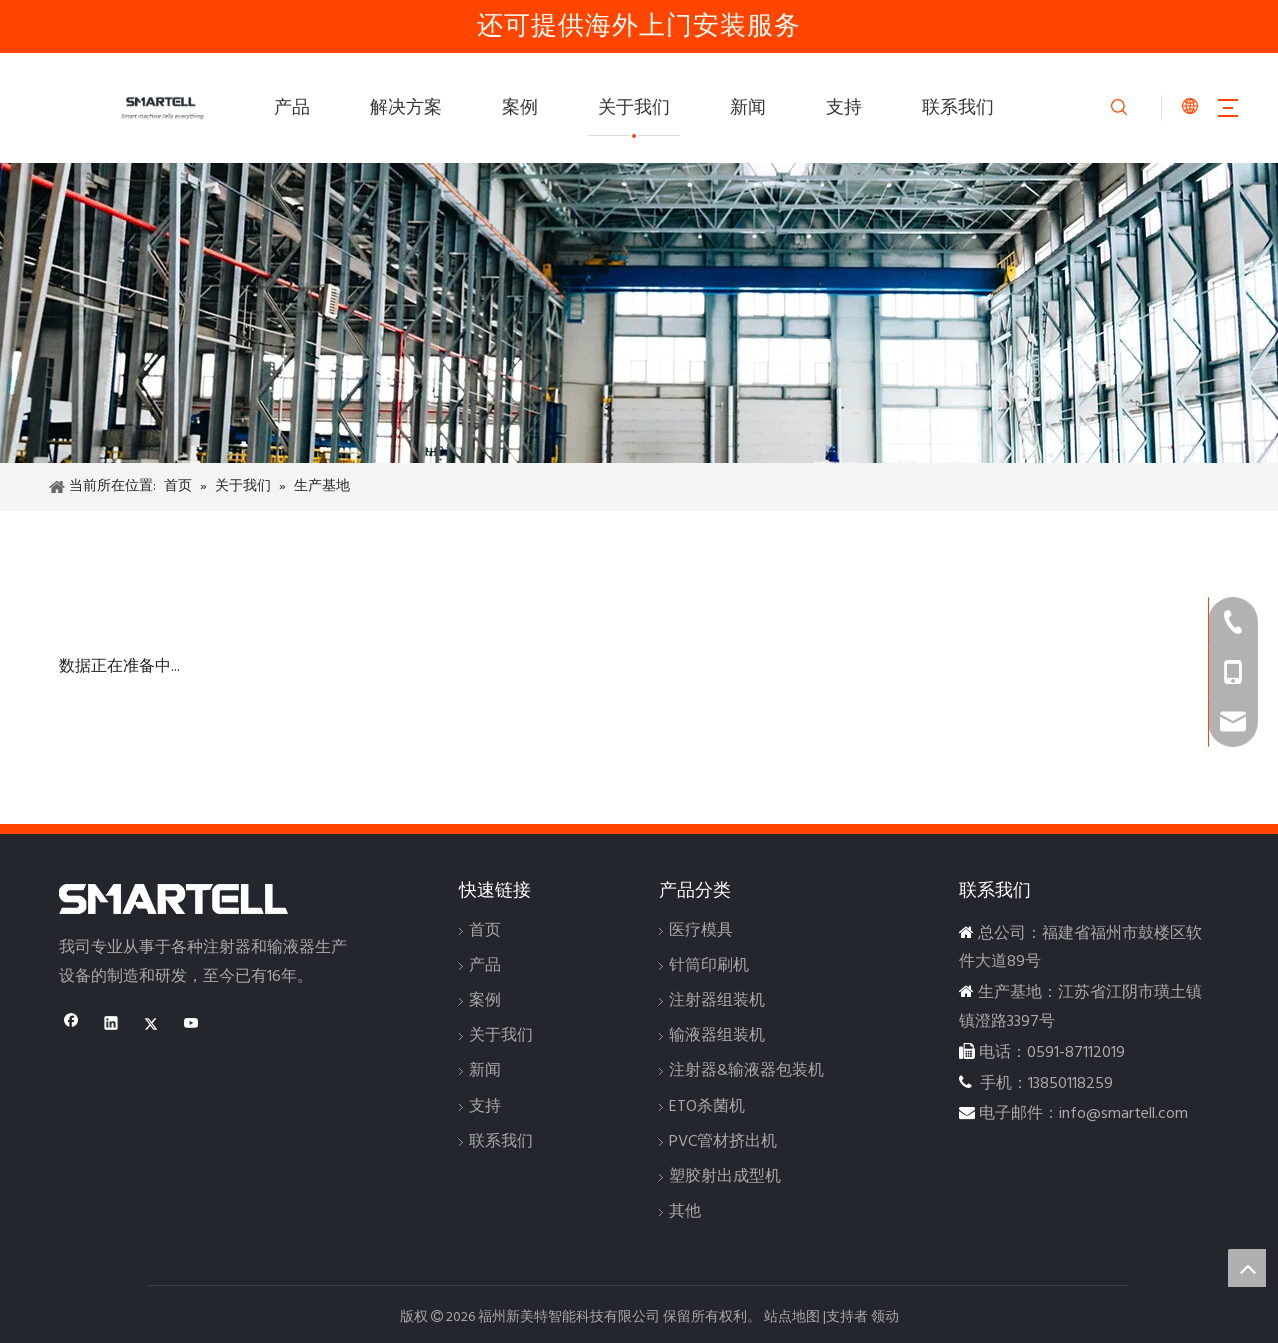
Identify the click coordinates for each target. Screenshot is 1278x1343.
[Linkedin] (111, 1026)
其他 (685, 1212)
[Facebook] (71, 1026)
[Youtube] (191, 1026)
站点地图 (792, 1317)
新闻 (748, 108)
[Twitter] (151, 1026)
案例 (520, 108)
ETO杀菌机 (707, 1107)
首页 (485, 931)
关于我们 (634, 108)
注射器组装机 (717, 1001)
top (1247, 1268)
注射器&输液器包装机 (746, 1071)
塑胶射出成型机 (725, 1177)
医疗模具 (701, 931)
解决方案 (406, 108)
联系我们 (958, 108)
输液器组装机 (717, 1036)
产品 (292, 108)
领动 (885, 1317)
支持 (844, 108)
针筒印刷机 (709, 966)
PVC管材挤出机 (723, 1142)
